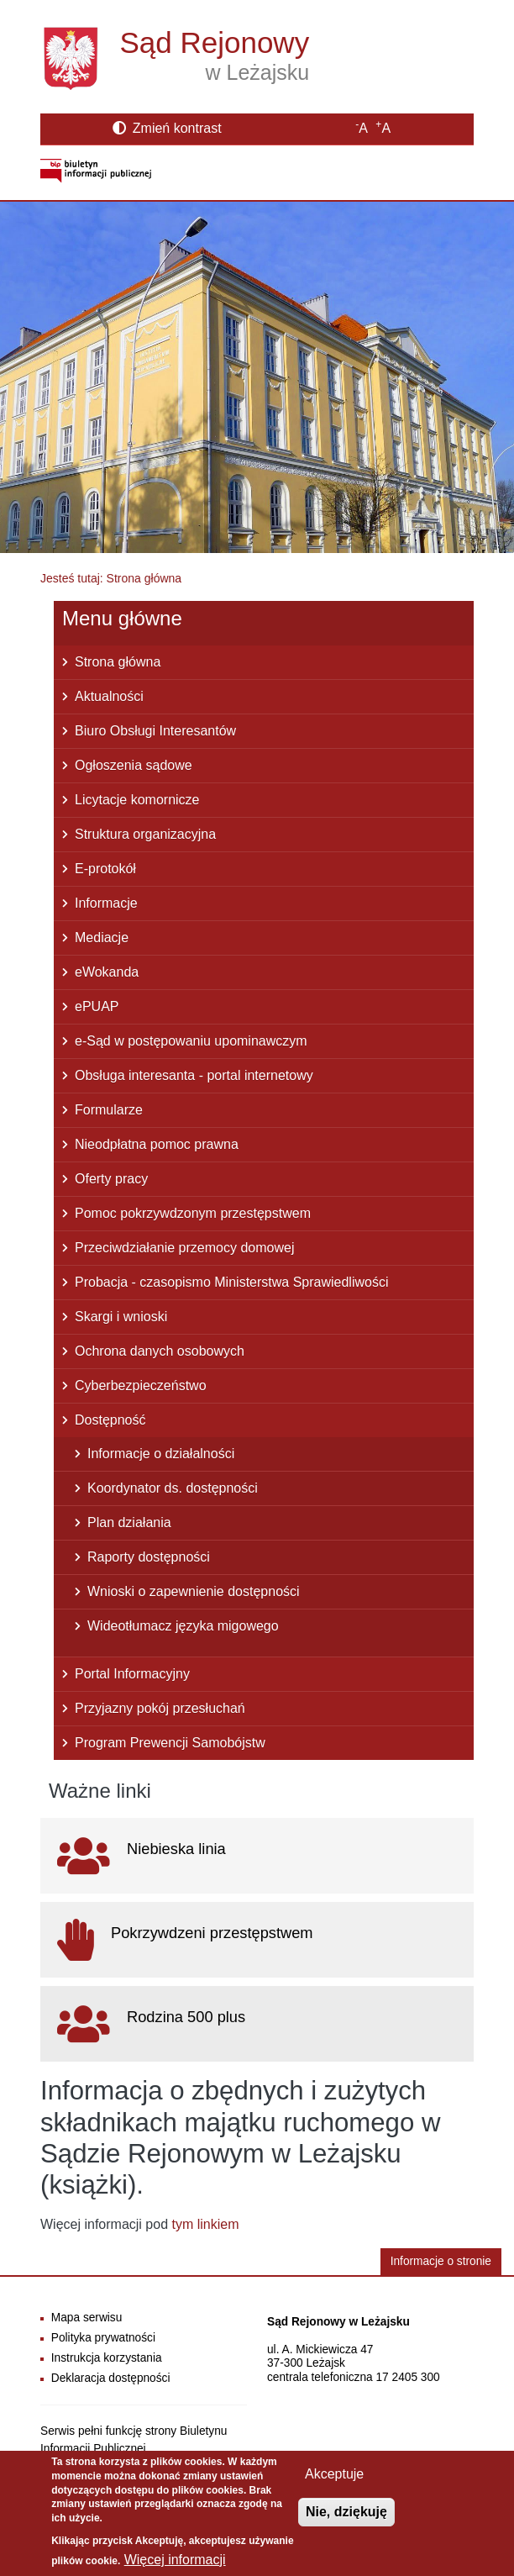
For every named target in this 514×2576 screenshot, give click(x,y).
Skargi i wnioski (121, 1316)
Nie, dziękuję (346, 2517)
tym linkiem (205, 2224)
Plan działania (129, 1522)
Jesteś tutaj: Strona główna (110, 578)
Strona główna (117, 662)
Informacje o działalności (160, 1453)
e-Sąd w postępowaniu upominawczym (191, 1041)
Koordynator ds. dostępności (172, 1488)
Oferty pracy (111, 1179)
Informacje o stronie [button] (441, 2261)
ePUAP (96, 1006)
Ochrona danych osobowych (159, 1351)
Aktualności (109, 696)
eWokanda (107, 972)
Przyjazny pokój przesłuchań (160, 1708)
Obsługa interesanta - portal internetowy (194, 1075)
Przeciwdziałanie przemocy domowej (184, 1248)
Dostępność (110, 1420)
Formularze (109, 1110)
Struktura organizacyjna (145, 834)
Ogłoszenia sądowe (133, 765)
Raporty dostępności (148, 1557)
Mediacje (101, 937)
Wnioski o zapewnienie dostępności (193, 1591)
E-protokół (105, 868)
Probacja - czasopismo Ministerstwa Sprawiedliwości (231, 1282)
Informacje (106, 903)
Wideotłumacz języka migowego (183, 1626)
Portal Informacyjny (132, 1674)
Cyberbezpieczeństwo (141, 1385)
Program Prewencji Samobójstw (170, 1743)
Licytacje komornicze (137, 800)
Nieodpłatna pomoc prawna (157, 1144)
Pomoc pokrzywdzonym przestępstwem (193, 1213)
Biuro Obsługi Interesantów (155, 731)
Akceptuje (334, 2480)
